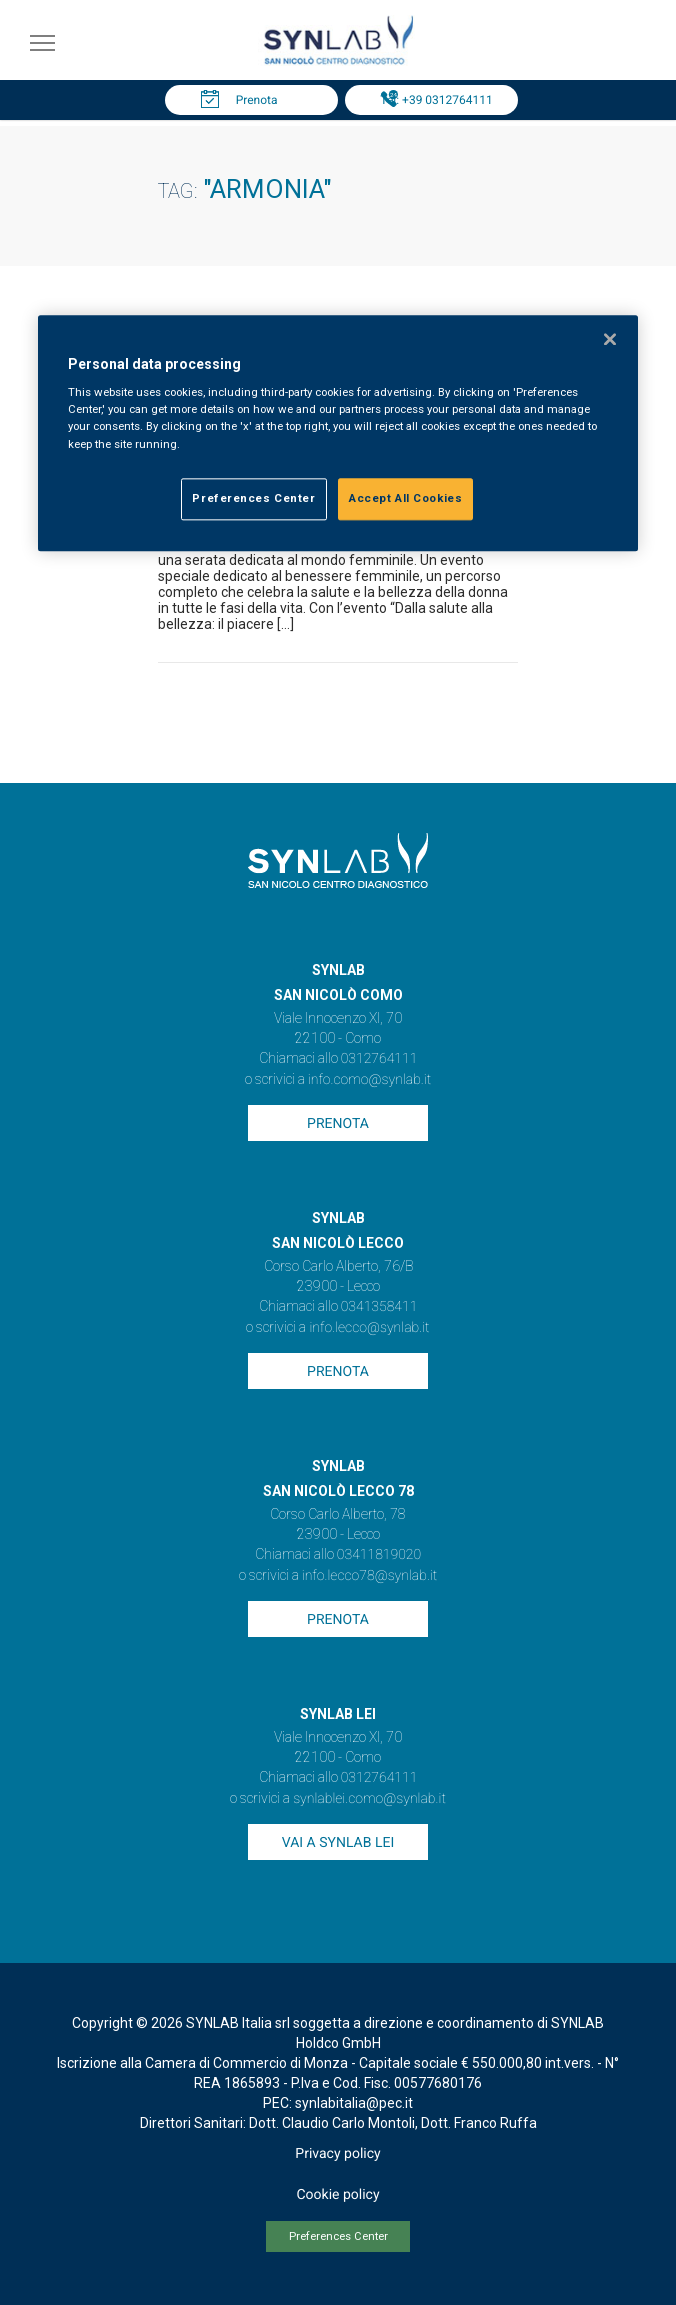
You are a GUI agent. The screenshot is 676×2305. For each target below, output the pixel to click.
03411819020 (379, 1555)
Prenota (257, 100)
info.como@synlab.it (369, 1080)
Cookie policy (337, 2195)
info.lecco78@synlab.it (369, 1576)
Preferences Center (338, 2236)
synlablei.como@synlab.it (369, 1799)
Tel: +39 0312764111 (436, 100)
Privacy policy (337, 2154)
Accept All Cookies (405, 498)
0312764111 (379, 1059)
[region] (338, 433)
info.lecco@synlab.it (369, 1328)
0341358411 (379, 1307)
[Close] (610, 339)
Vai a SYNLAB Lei (338, 1843)
